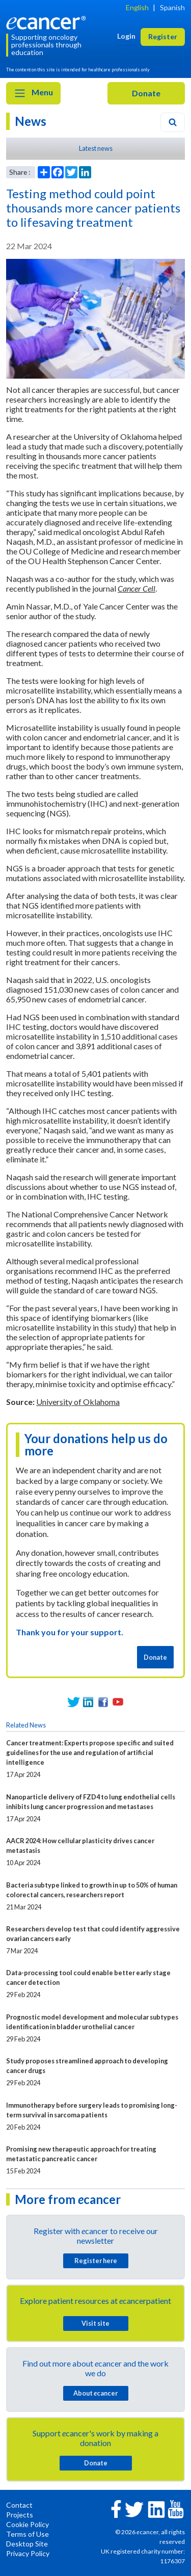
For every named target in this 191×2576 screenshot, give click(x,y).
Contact (19, 2505)
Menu (33, 93)
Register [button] (162, 36)
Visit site (95, 2323)
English (137, 7)
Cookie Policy (27, 2524)
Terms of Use (27, 2534)
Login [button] (126, 36)
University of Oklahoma (78, 1401)
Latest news (96, 148)
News (30, 121)
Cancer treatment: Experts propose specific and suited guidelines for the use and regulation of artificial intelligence (90, 1752)
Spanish (172, 7)
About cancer (95, 2393)
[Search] (172, 122)
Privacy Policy (27, 2553)
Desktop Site (27, 2543)
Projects (19, 2514)
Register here (95, 2260)
